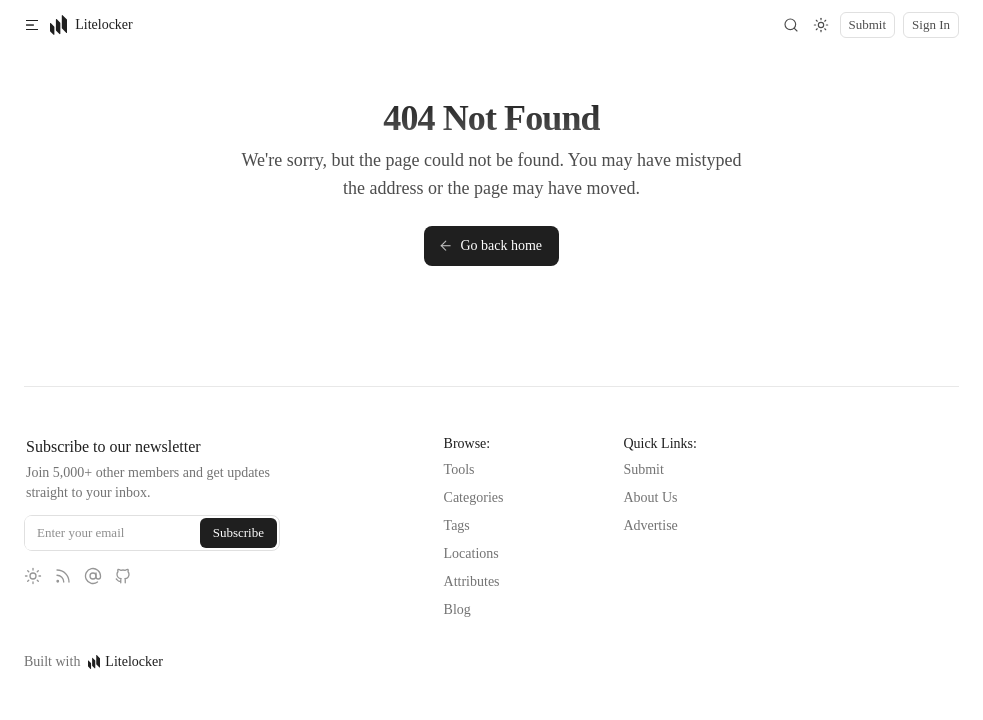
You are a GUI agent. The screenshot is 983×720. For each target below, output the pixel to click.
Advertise (650, 525)
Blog (457, 609)
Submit (643, 469)
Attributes (472, 581)
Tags (457, 525)
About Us (650, 497)
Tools (459, 469)
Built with (93, 662)
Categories (474, 497)
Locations (471, 553)
